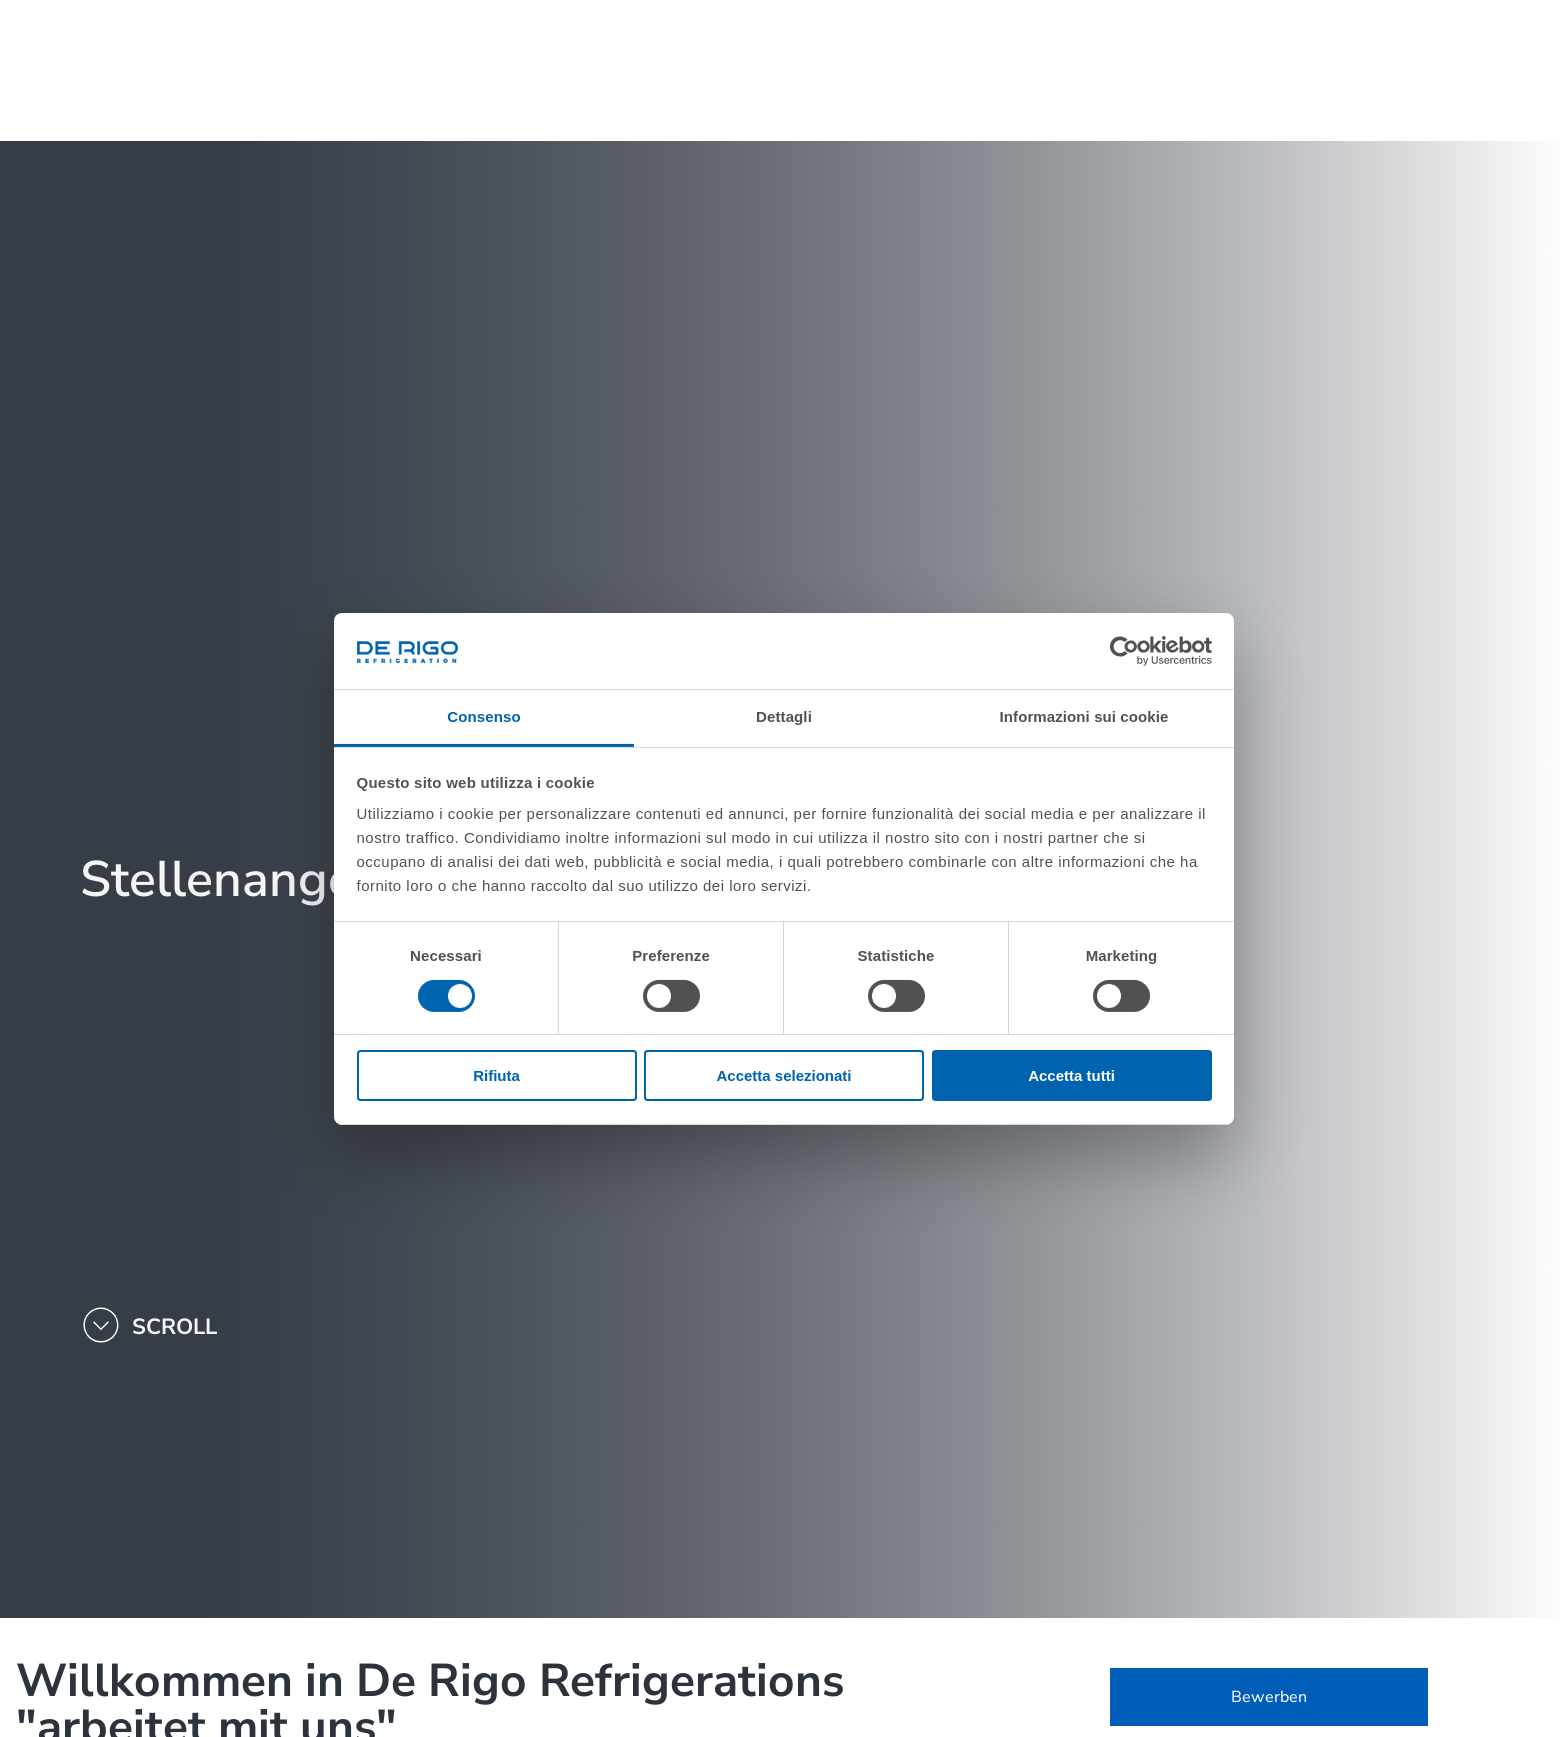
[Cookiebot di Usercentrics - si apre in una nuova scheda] (1124, 651)
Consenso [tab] (483, 716)
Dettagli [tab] (784, 716)
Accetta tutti (1071, 1075)
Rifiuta (496, 1075)
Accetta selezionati (783, 1075)
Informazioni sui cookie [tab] (1084, 716)
